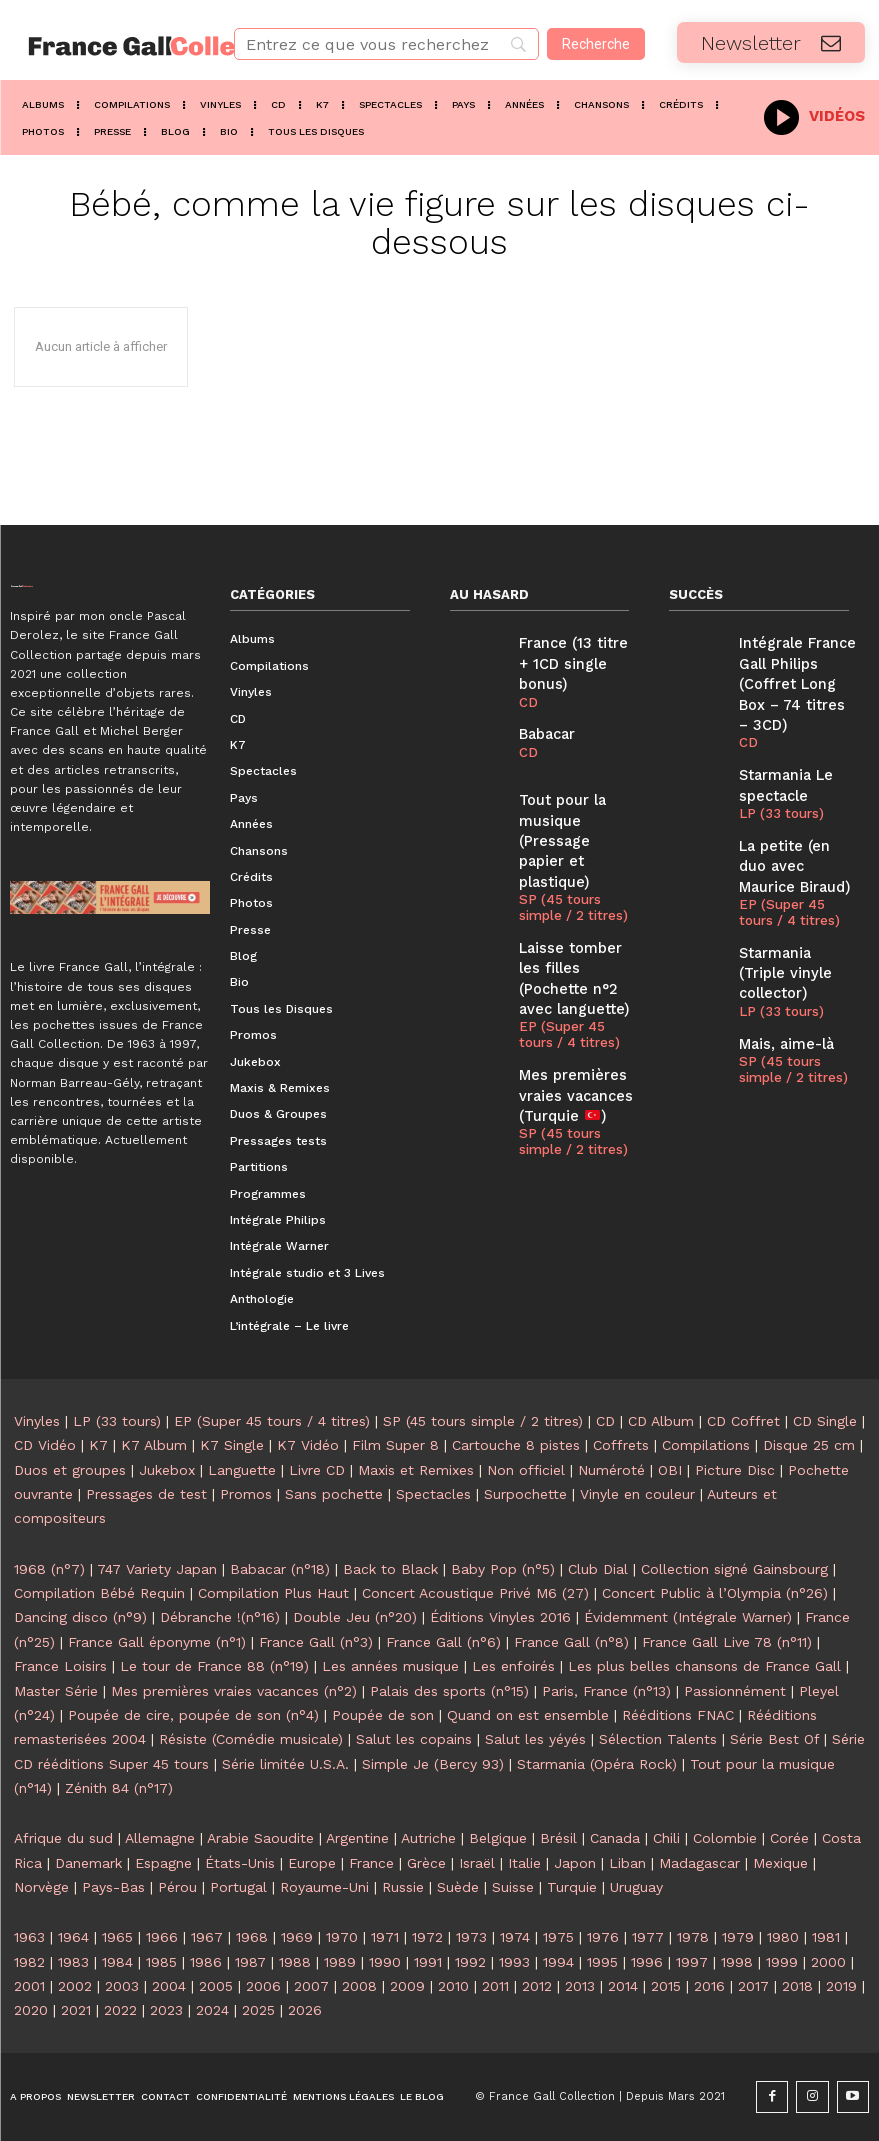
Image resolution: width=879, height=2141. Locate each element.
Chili (666, 1838)
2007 (311, 1986)
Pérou (177, 1887)
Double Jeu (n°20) (355, 1617)
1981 (826, 1937)
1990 (385, 1962)
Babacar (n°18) (280, 1569)
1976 (603, 1937)
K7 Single (232, 1445)
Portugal (238, 1887)
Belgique (498, 1838)
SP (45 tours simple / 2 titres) (569, 852)
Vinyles (37, 1421)
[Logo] (110, 46)
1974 (515, 1937)
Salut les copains (414, 1739)
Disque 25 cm (809, 1445)
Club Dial (598, 1569)
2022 (120, 2010)
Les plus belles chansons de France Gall (704, 1666)
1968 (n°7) (49, 1569)
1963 (29, 1937)
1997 (692, 1962)
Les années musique (390, 1666)
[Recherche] (596, 44)
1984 (117, 1962)
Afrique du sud (63, 1838)
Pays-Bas (113, 1887)
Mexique (780, 1863)
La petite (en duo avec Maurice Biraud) (794, 826)
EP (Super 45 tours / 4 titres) (575, 967)
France (371, 1863)
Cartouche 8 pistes (516, 1445)
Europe (312, 1863)
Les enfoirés (513, 1666)
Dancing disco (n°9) (80, 1617)
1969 (297, 1937)
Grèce (426, 1863)
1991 (428, 1962)
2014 (623, 1986)
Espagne (163, 1863)
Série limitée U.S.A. (285, 1764)
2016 (709, 1986)
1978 (693, 1937)
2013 (580, 1986)
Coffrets (621, 1445)
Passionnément (735, 1691)
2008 (359, 1986)
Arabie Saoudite (260, 1838)
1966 (162, 1937)
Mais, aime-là (780, 972)
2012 (537, 1986)
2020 (31, 2010)
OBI (670, 1470)
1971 (385, 1937)
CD (527, 677)
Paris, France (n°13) (606, 1691)
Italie (524, 1863)
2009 (407, 1986)
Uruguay (636, 1887)
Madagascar (699, 1863)
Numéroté (611, 1470)
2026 (305, 2010)
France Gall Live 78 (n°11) (727, 1642)
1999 (782, 1962)
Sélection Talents (658, 1739)
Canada (615, 1838)
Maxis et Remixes (416, 1470)
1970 (342, 1937)
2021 (76, 2010)
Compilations (706, 1445)
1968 (252, 1937)
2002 (75, 1986)
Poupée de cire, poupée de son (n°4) (193, 1715)
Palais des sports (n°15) (449, 1691)
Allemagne (160, 1838)
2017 (753, 1986)
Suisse (513, 1887)
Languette (242, 1470)
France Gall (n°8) (571, 1642)
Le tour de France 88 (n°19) (214, 1666)
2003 (122, 1986)
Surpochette (525, 1494)
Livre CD (317, 1470)
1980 (783, 1937)
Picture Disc (735, 1470)
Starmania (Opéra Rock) (597, 1764)
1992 (470, 1962)
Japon (575, 1863)
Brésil (558, 1838)
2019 (841, 1986)
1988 (295, 1962)
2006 (263, 1986)
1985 (161, 1962)
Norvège (41, 1887)
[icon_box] (814, 114)
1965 (117, 1937)
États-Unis (240, 1863)
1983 (73, 1962)
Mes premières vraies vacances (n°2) (234, 1691)
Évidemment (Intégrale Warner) (688, 1617)
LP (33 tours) (778, 778)
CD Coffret (743, 1421)
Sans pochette (334, 1494)
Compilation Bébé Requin (99, 1593)
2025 (258, 2010)
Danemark (88, 1863)
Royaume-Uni (324, 1887)
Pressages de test (146, 1494)
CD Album (661, 1421)
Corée (789, 1838)
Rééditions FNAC (678, 1715)
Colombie (725, 1838)
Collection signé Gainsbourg (734, 1569)
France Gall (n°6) (443, 1642)
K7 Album (154, 1445)
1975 (558, 1937)
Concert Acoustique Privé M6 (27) (475, 1593)
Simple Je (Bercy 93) (433, 1764)
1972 (427, 1937)
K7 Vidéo (308, 1445)
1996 (647, 1962)
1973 (471, 1937)
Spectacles (433, 1494)
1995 (602, 1962)
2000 (828, 1962)
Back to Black (390, 1569)
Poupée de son (383, 1715)
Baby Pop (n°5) (503, 1569)
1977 (648, 1937)
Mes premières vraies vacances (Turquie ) (568, 1022)
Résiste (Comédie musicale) (251, 1739)
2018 (797, 1986)
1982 (29, 1962)
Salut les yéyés (535, 1739)
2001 (29, 1986)
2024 (212, 2010)
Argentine (357, 1838)
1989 (340, 1962)
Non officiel (526, 1470)
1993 (514, 1962)
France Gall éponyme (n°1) (157, 1642)
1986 (206, 1962)
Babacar (544, 707)
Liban (627, 1863)
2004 (169, 1986)
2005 (216, 1986)
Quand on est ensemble (528, 1715)
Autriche (428, 1838)
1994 (558, 1962)
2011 (495, 1986)
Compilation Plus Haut (273, 1593)
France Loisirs (60, 1666)
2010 (453, 1986)
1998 (737, 1962)
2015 (666, 1986)
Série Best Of (774, 1739)
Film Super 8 (395, 1445)
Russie (403, 1887)
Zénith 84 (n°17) (119, 1788)
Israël (477, 1863)
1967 (207, 1937)
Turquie (572, 1887)
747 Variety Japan (157, 1569)
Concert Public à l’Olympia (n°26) (715, 1593)
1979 (738, 1937)
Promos (246, 1494)
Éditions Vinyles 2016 (500, 1617)
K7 (98, 1445)
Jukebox (167, 1470)
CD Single (825, 1421)
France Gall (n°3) (316, 1642)
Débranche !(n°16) (220, 1617)
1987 (250, 1962)
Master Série (56, 1691)
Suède (458, 1887)
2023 (166, 2010)
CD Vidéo (45, 1445)
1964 (73, 1937)
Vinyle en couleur (637, 1494)
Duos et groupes (70, 1470)
